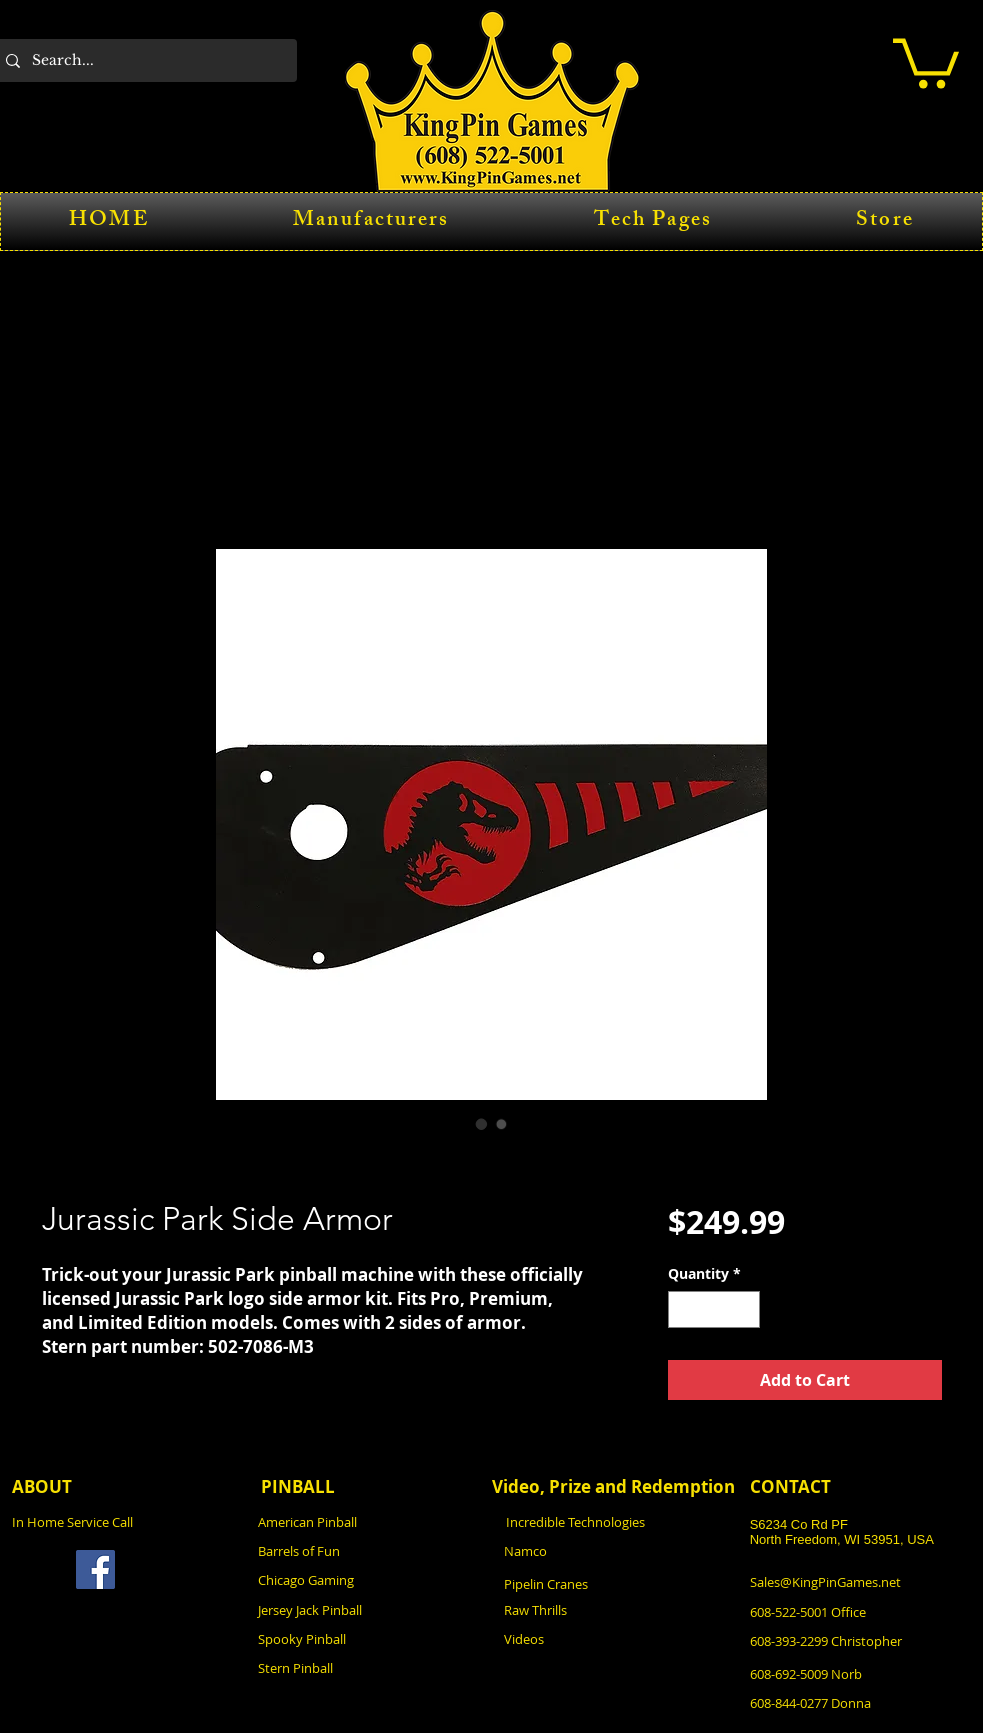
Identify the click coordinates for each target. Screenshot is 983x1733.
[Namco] (614, 1550)
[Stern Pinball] (368, 1667)
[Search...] (143, 60)
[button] (926, 60)
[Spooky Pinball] (368, 1638)
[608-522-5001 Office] (860, 1611)
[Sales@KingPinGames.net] (860, 1581)
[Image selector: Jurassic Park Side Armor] (482, 1124)
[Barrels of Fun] (368, 1550)
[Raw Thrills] (614, 1609)
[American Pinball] (368, 1521)
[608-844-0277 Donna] (860, 1702)
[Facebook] (95, 1569)
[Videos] (614, 1638)
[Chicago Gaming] (368, 1579)
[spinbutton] (714, 1309)
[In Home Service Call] (122, 1521)
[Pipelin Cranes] (614, 1583)
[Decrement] (683, 1309)
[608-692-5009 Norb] (860, 1673)
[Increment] (744, 1309)
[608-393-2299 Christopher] (862, 1640)
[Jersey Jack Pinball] (368, 1609)
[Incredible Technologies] (616, 1521)
